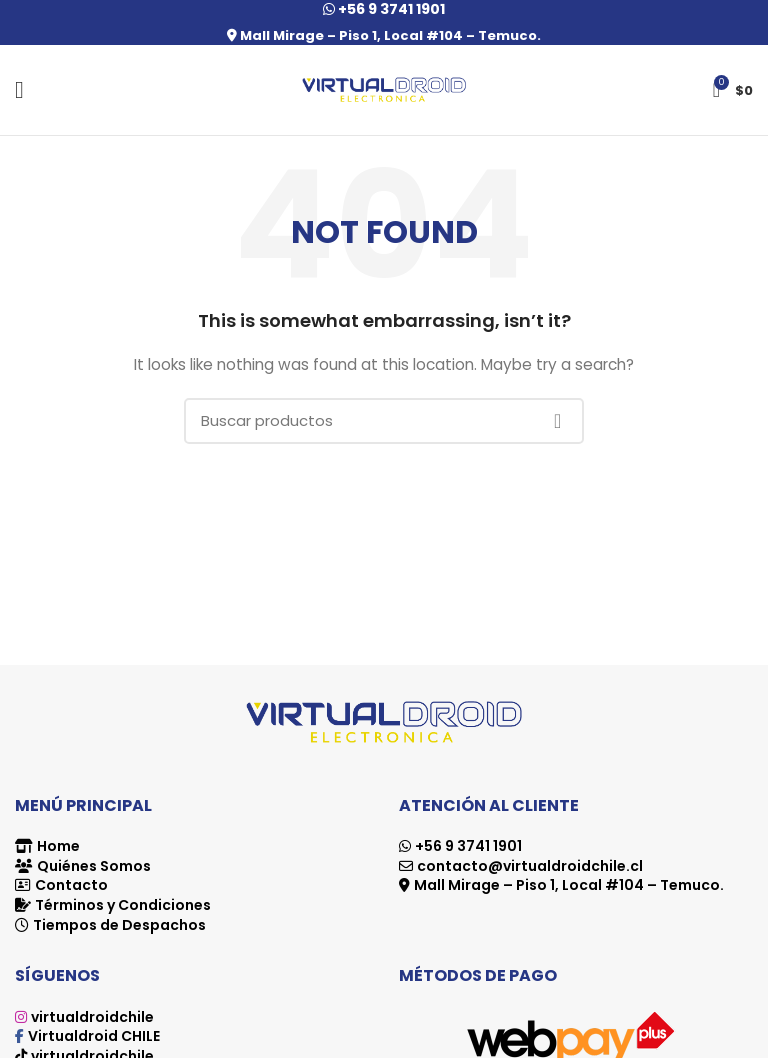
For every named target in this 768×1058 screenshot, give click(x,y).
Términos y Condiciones (123, 905)
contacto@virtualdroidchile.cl (530, 866)
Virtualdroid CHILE (94, 1036)
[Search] (384, 421)
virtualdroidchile (92, 1017)
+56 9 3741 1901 (468, 846)
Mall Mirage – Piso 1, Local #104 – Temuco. (384, 35)
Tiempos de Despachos (119, 925)
